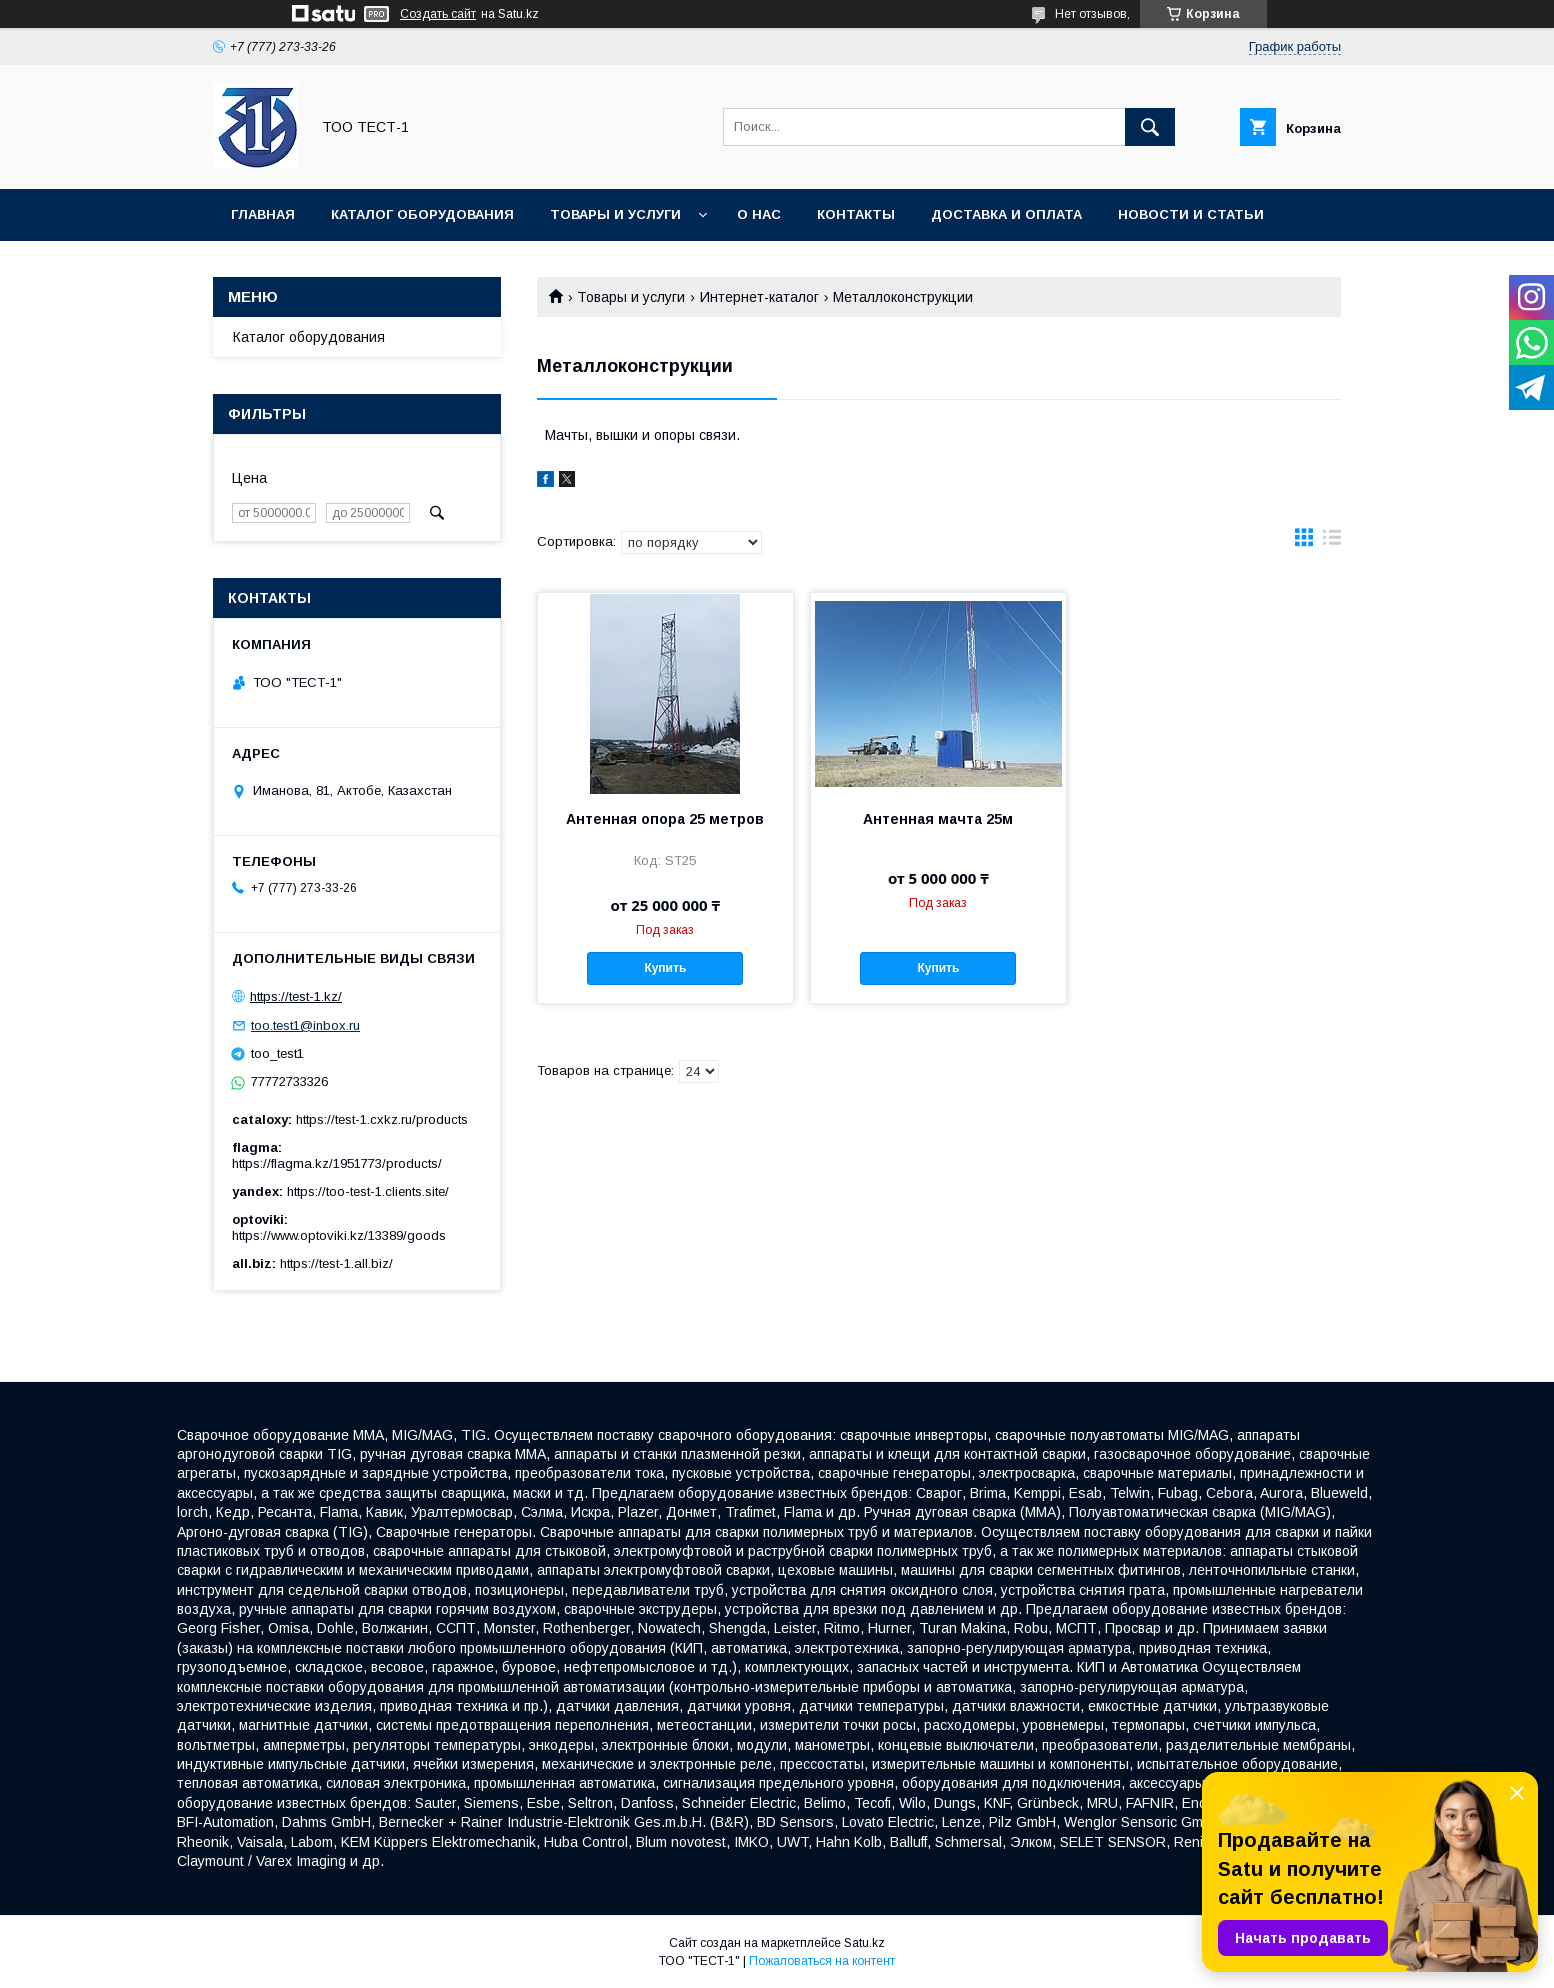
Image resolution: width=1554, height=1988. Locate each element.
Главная (263, 214)
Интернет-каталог (759, 297)
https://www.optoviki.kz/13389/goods (339, 1235)
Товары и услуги (615, 214)
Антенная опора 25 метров (665, 819)
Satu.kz (864, 1943)
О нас (759, 214)
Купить (665, 968)
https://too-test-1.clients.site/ (368, 1191)
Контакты (856, 214)
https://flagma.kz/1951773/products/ (337, 1163)
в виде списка (1332, 542)
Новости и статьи (1191, 214)
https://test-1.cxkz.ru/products (382, 1119)
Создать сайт (438, 14)
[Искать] (1150, 127)
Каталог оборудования (422, 214)
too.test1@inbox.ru (305, 1025)
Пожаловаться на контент (822, 1961)
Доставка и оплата (1006, 214)
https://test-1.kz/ (296, 996)
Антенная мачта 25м (938, 819)
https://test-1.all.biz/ (336, 1263)
